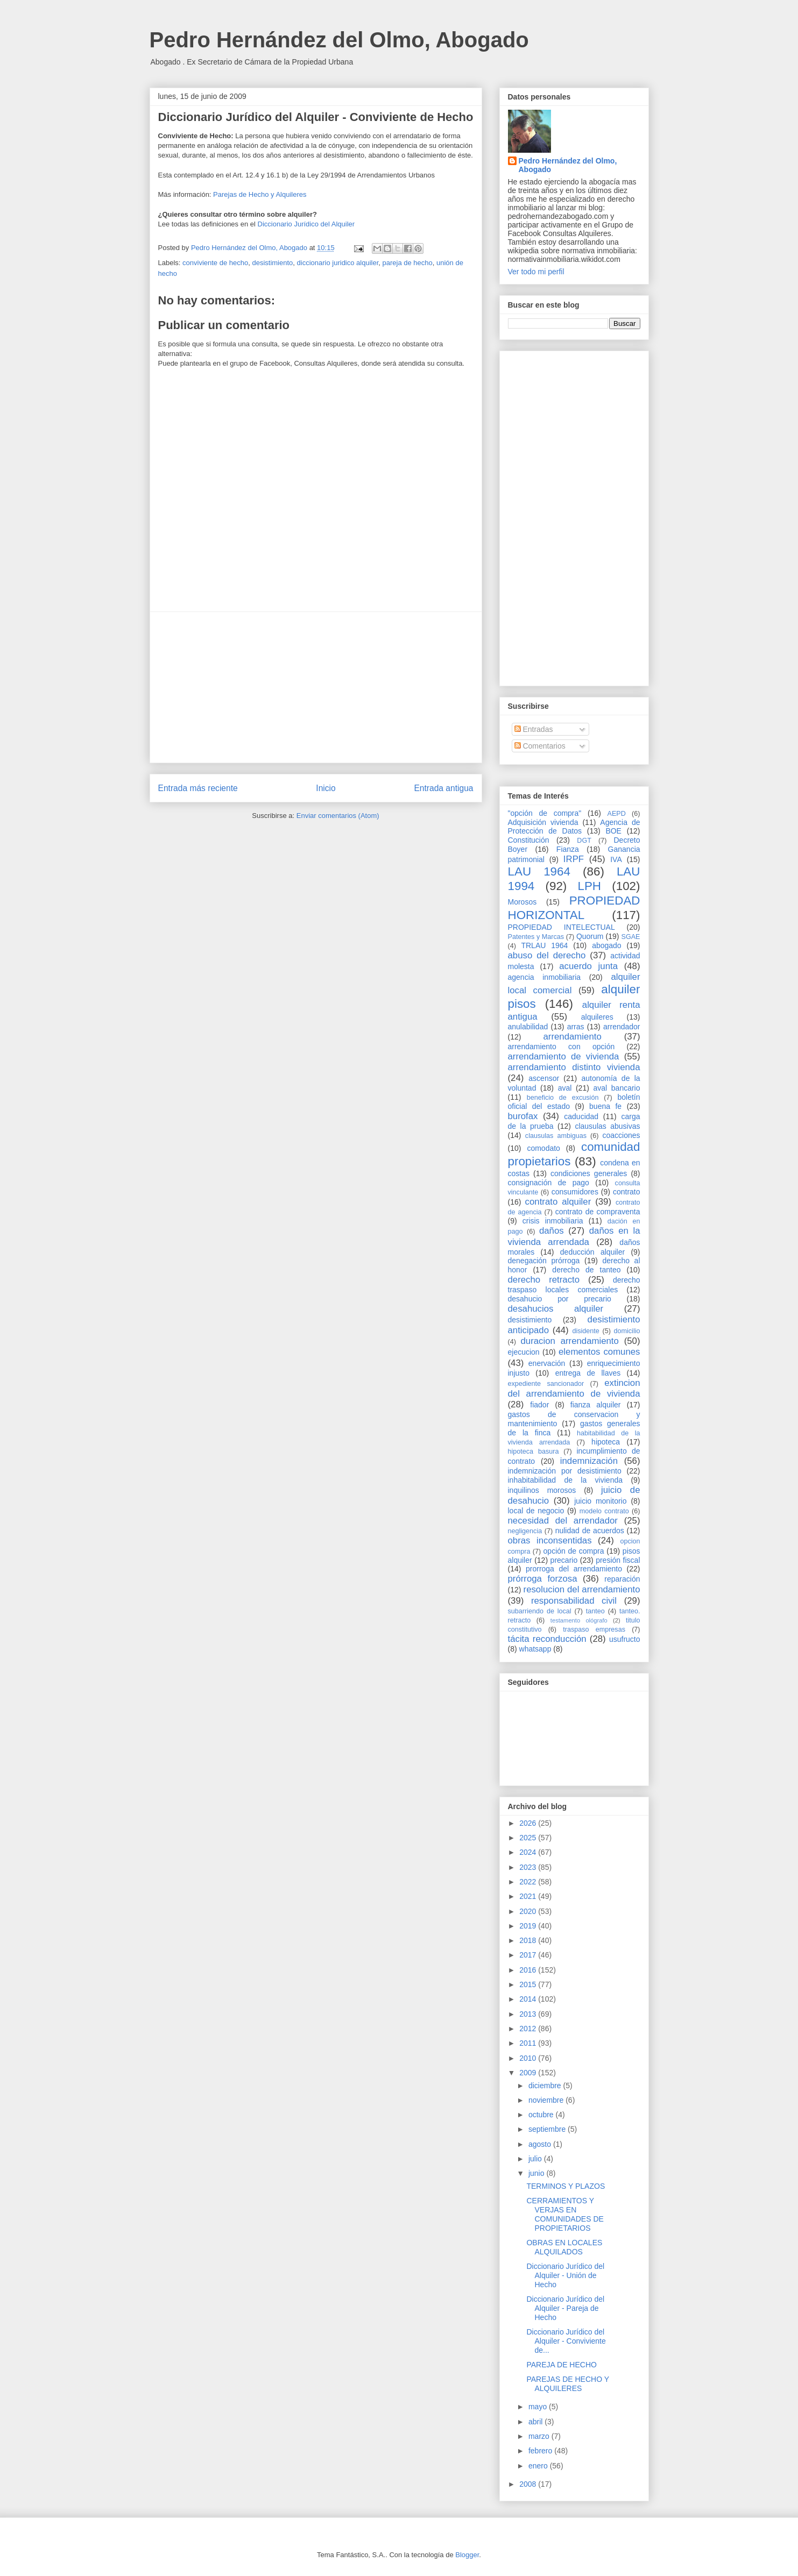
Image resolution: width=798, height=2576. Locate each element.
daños (551, 1231)
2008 (528, 2484)
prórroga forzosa (542, 1579)
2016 (528, 1970)
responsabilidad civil (574, 1601)
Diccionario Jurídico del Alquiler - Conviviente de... (565, 2341)
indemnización (589, 1461)
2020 (528, 1911)
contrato (626, 1191)
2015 (528, 1984)
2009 (528, 2072)
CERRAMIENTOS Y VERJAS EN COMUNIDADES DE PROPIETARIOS (564, 2214)
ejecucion (524, 1352)
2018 (528, 1940)
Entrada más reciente (198, 788)
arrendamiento (572, 1036)
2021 (528, 1896)
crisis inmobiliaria (552, 1220)
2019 (528, 1926)
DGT (584, 840)
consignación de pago (548, 1182)
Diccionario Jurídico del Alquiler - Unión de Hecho (565, 2275)
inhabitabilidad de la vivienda (565, 1480)
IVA (616, 859)
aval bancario (617, 1088)
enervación (547, 1363)
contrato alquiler (558, 1202)
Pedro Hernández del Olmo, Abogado (339, 40)
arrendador (621, 1026)
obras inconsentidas (550, 1540)
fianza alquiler (595, 1404)
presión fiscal (618, 1560)
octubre (542, 2114)
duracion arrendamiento (570, 1341)
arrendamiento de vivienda (563, 1056)
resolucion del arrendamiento (582, 1589)
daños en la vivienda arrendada (574, 1236)
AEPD (617, 813)
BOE (613, 831)
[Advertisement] (316, 687)
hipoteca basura (533, 1451)
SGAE (631, 937)
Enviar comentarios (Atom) (337, 816)
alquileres (597, 1017)
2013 (528, 2014)
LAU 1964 (539, 871)
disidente (585, 1331)
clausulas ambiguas (556, 1136)
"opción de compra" (545, 813)
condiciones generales (588, 1173)
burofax (523, 1116)
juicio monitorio (600, 1501)
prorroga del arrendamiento (574, 1568)
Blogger (467, 2555)
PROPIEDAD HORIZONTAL (574, 908)
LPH (589, 886)
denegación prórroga (544, 1260)
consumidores (575, 1191)
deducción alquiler (592, 1252)
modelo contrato (604, 1511)
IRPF (573, 859)
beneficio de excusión (563, 1097)
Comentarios (540, 746)
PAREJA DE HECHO (561, 2364)
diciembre (545, 2085)
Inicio (325, 788)
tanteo (595, 1611)
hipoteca (605, 1442)
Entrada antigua (443, 788)
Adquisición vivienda (543, 822)
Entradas (533, 729)
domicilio (627, 1331)
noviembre (547, 2100)
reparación (622, 1579)
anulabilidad (528, 1026)
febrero (541, 2450)
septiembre (548, 2129)
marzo (540, 2436)
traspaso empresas (594, 1629)
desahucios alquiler (556, 1309)
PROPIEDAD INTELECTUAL (561, 927)
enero (539, 2465)
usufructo (624, 1639)
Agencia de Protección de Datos (574, 827)
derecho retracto (544, 1280)
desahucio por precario (559, 1298)
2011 (528, 2043)
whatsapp (535, 1649)
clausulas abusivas (607, 1126)
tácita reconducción (547, 1639)
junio (537, 2173)
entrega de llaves (588, 1373)
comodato (543, 1148)
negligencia (525, 1531)
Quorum (590, 936)
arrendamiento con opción (561, 1046)
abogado (607, 945)
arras (575, 1026)
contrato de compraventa (597, 1211)
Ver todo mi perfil (536, 271)
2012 (528, 2028)
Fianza (567, 849)
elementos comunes (599, 1352)
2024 (528, 1852)
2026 (528, 1823)
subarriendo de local (539, 1611)
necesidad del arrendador (563, 1520)
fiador (539, 1404)
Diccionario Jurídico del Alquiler (306, 224)
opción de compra (573, 1551)
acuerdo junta (588, 966)
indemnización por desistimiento (565, 1471)
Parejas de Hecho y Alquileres (259, 194)
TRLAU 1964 (544, 945)
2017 (528, 1955)
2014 (528, 1999)
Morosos (522, 902)
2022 (528, 1881)
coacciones (621, 1135)
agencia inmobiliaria (544, 977)
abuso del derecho (547, 955)
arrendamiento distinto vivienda (574, 1067)
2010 (528, 2058)
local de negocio (536, 1510)
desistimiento (272, 263)
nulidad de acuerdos (589, 1530)
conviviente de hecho (215, 263)
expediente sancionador (546, 1383)
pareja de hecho (408, 263)
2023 (528, 1867)
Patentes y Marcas (536, 937)
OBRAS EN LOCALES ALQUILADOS (564, 2247)
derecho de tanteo (586, 1269)
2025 (528, 1837)
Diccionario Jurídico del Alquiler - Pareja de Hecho (565, 2308)
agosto (540, 2144)
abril (536, 2421)
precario (564, 1560)
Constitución (528, 840)
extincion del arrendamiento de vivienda (574, 1388)
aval (565, 1088)
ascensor (543, 1078)
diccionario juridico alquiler (338, 263)
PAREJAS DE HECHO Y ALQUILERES (567, 2384)
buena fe (605, 1106)
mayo (538, 2406)
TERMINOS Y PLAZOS (565, 2186)
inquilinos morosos (542, 1490)
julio (536, 2158)
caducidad (581, 1116)
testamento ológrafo (579, 1620)
